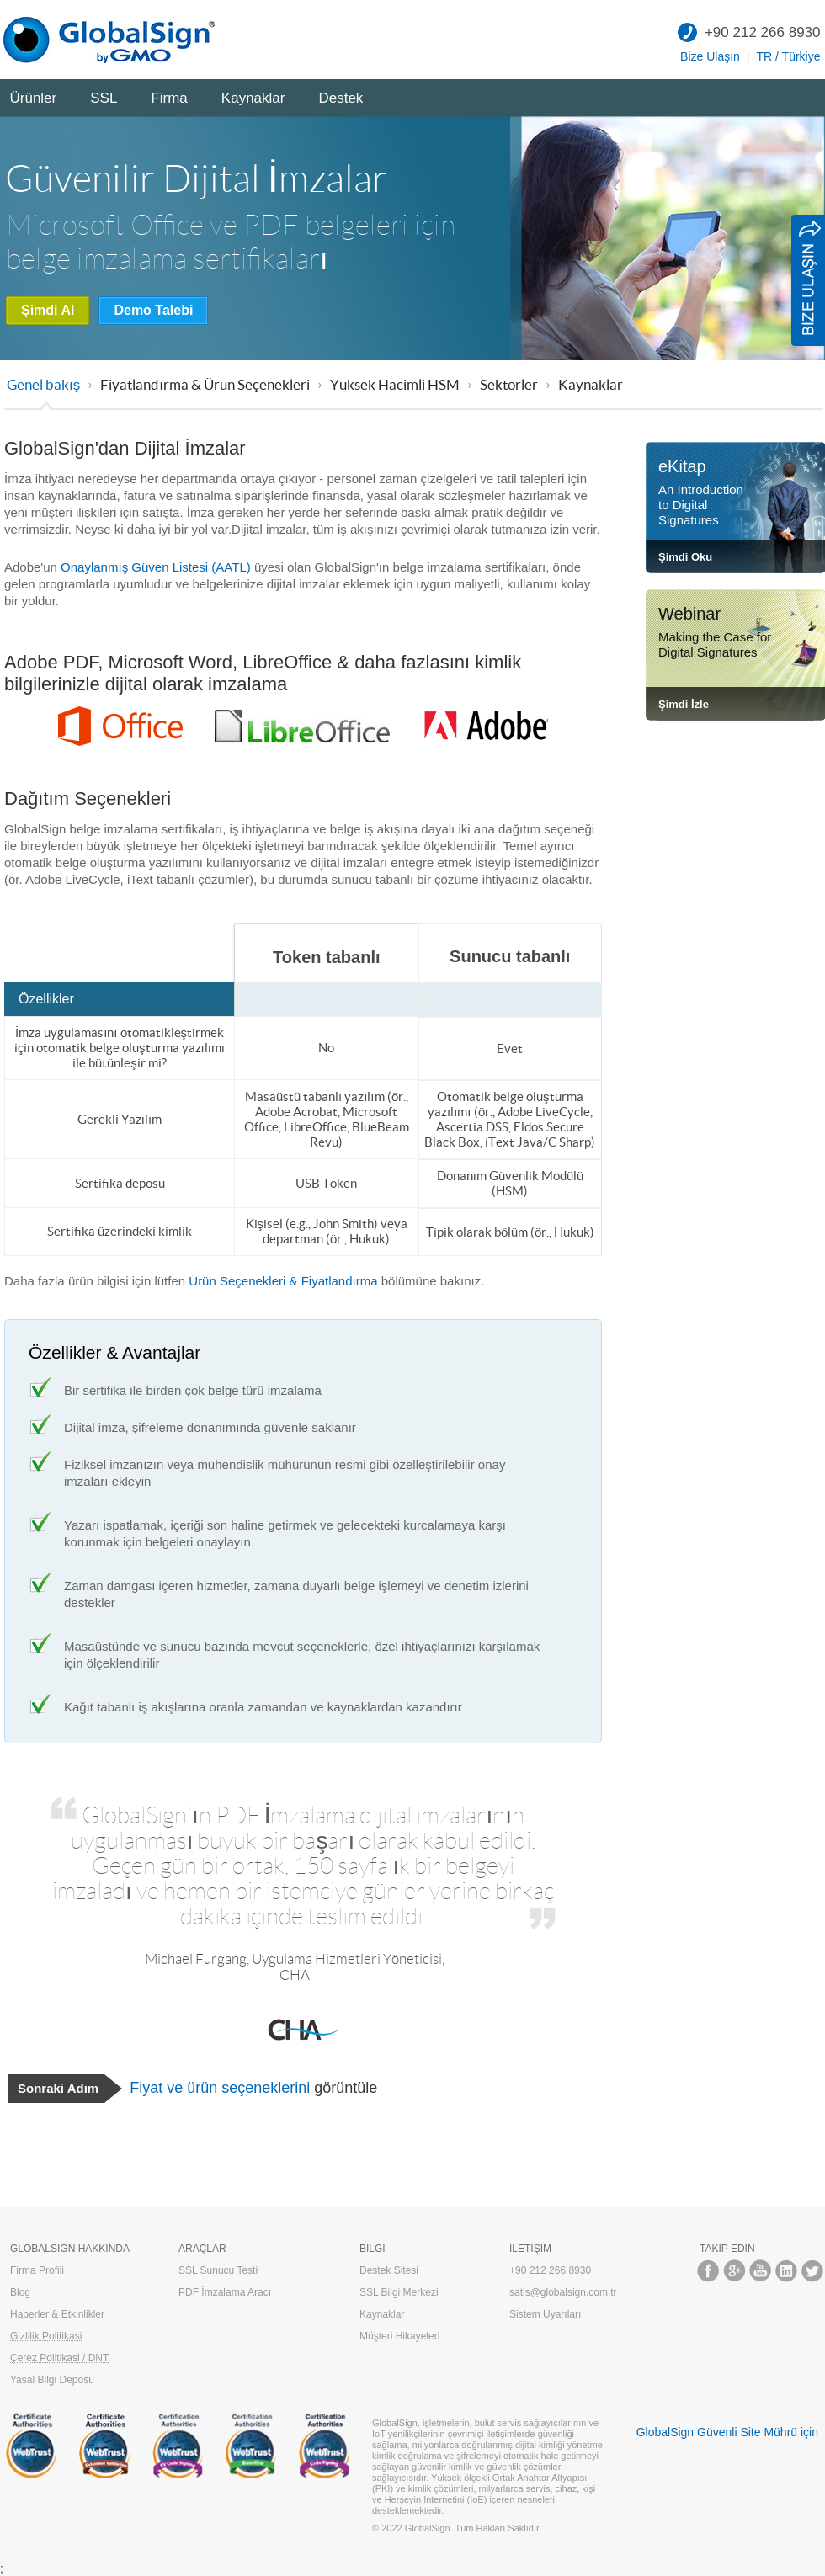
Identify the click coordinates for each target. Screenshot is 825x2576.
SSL (103, 98)
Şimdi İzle (683, 704)
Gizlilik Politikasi (46, 2336)
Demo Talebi (153, 310)
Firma (169, 98)
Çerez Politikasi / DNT (59, 2358)
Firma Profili (37, 2270)
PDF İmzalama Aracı (224, 2292)
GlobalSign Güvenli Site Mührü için (727, 2432)
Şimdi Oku (685, 557)
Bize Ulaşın (710, 56)
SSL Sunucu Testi (218, 2270)
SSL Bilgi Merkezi (399, 2292)
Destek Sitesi (388, 2270)
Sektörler (509, 384)
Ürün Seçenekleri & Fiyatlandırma (283, 1281)
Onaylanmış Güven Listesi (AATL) (156, 567)
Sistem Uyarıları (545, 2314)
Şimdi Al (47, 310)
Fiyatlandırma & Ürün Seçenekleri (205, 384)
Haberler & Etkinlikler (57, 2314)
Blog (20, 2292)
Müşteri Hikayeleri (399, 2336)
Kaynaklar (253, 98)
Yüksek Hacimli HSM (395, 384)
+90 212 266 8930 (763, 32)
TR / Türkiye (789, 56)
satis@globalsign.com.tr (563, 2292)
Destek (340, 98)
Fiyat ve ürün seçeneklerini (220, 2087)
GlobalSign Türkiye (113, 40)
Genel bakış (43, 384)
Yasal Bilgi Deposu (52, 2380)
